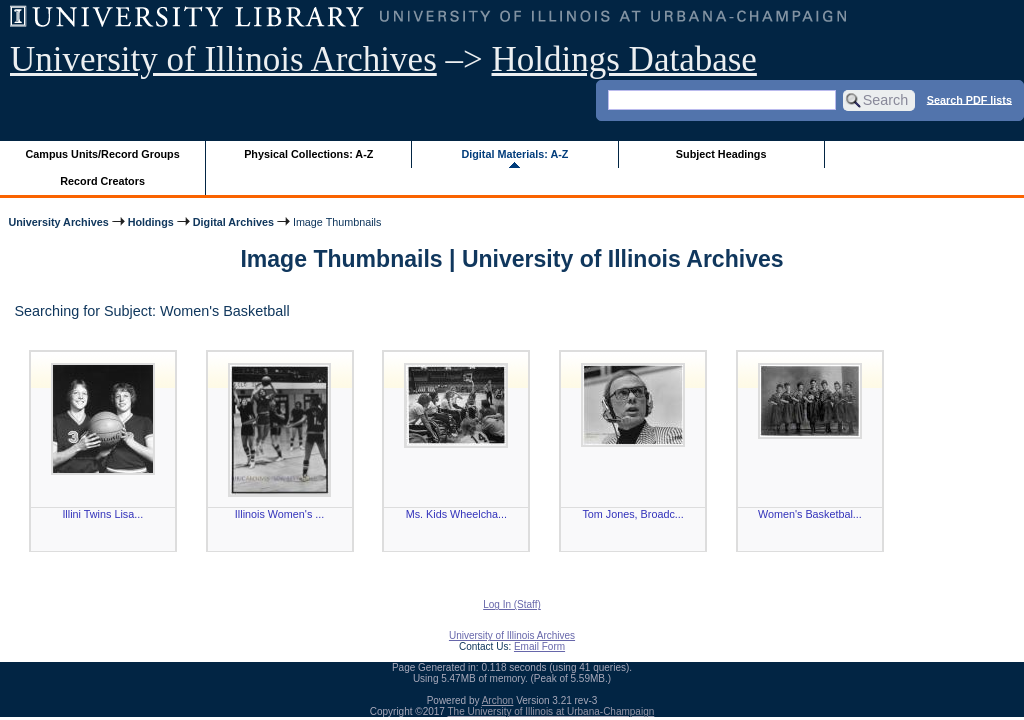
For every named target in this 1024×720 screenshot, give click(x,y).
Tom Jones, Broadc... (632, 514)
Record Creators (102, 181)
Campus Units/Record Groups (103, 154)
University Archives (58, 222)
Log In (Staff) (512, 604)
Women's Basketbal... (810, 514)
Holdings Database (624, 59)
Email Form (539, 646)
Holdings (151, 222)
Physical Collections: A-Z (308, 154)
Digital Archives (233, 222)
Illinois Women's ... (279, 514)
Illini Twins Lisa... (102, 514)
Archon (498, 700)
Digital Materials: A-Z (514, 154)
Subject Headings (721, 154)
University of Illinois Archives (223, 59)
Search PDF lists (969, 99)
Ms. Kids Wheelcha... (456, 514)
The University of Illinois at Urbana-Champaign (551, 711)
